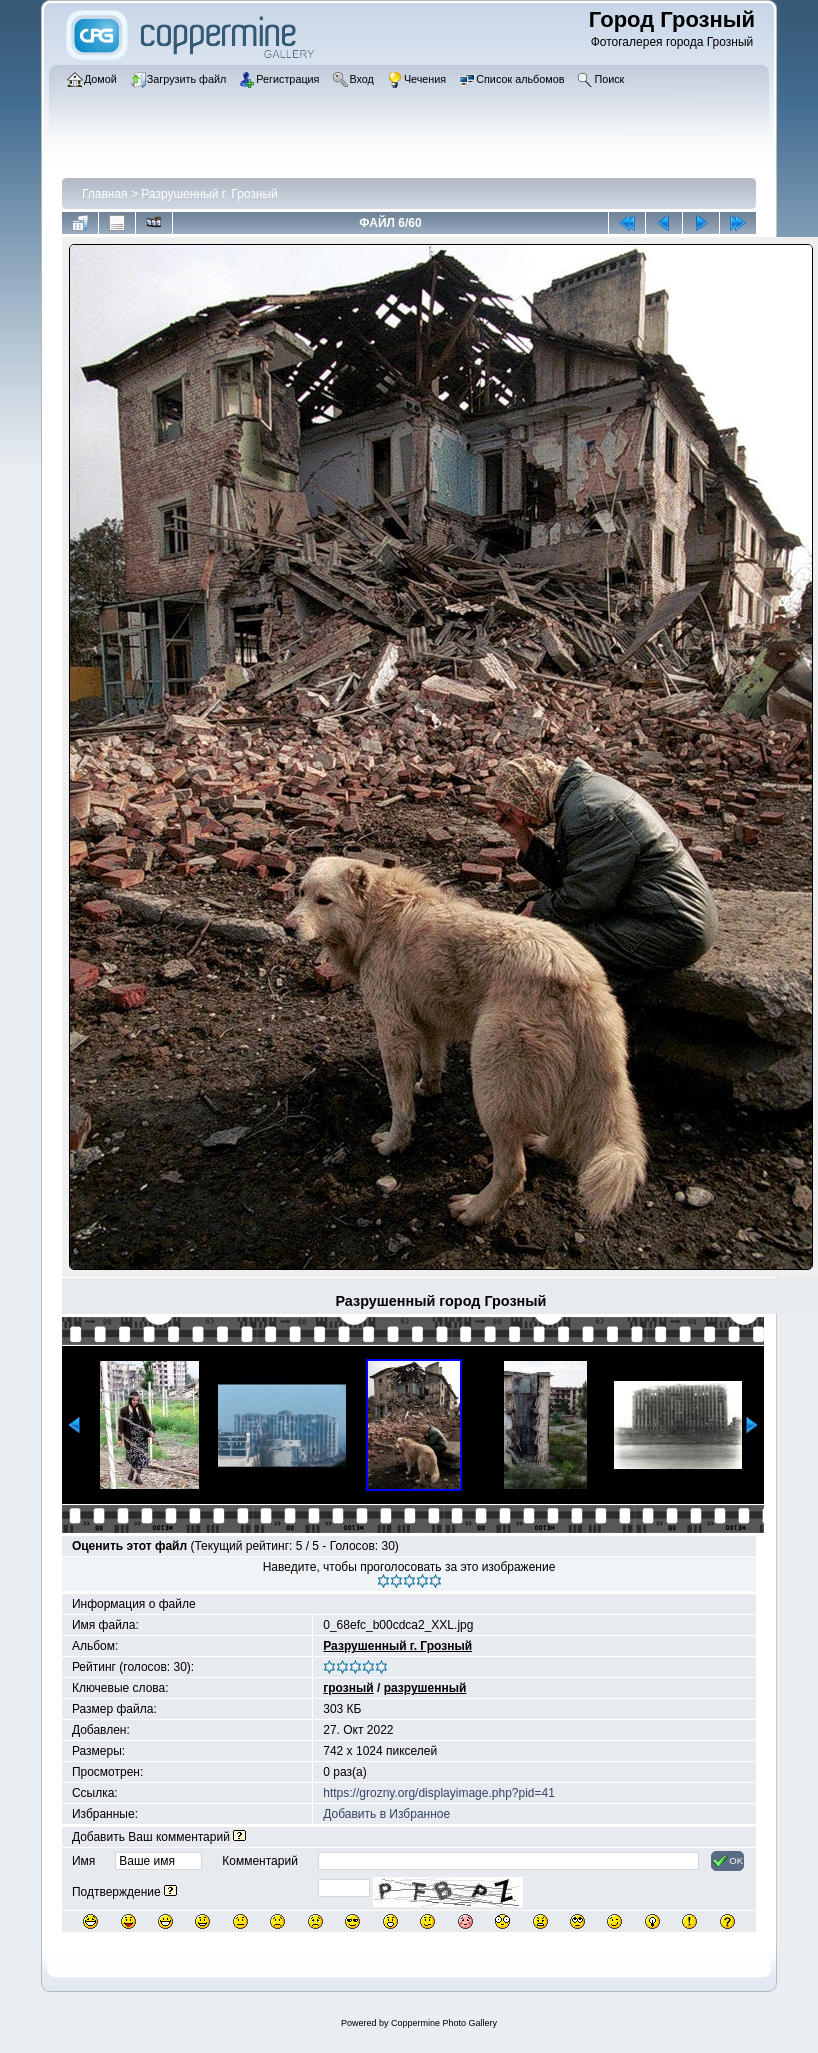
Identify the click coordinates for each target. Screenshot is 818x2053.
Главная (105, 194)
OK (727, 1861)
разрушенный (425, 1688)
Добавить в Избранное (386, 1814)
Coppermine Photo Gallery (444, 2023)
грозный (348, 1688)
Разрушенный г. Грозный (209, 194)
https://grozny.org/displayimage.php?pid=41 (439, 1793)
